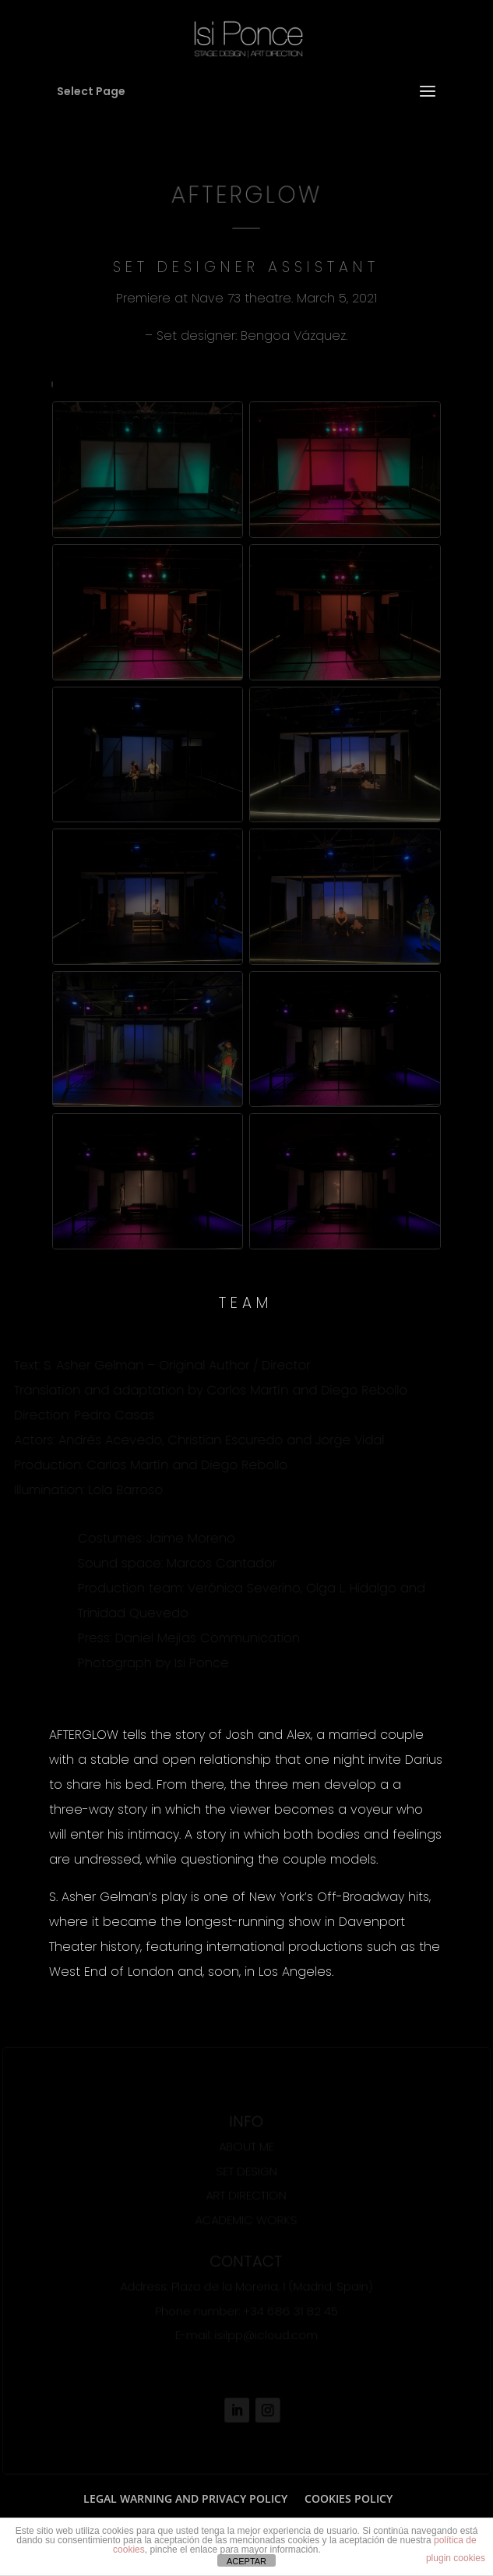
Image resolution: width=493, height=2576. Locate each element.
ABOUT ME (246, 2146)
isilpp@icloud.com (266, 2335)
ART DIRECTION (246, 2195)
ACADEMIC (224, 2219)
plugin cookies (455, 2558)
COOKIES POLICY (349, 2498)
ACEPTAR (246, 2561)
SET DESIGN (246, 2170)
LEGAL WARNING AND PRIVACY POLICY (185, 2498)
